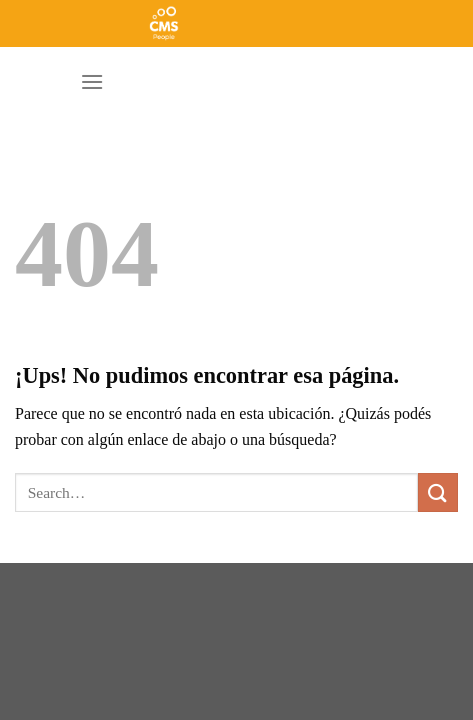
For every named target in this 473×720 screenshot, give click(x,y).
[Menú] (92, 81)
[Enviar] (438, 492)
